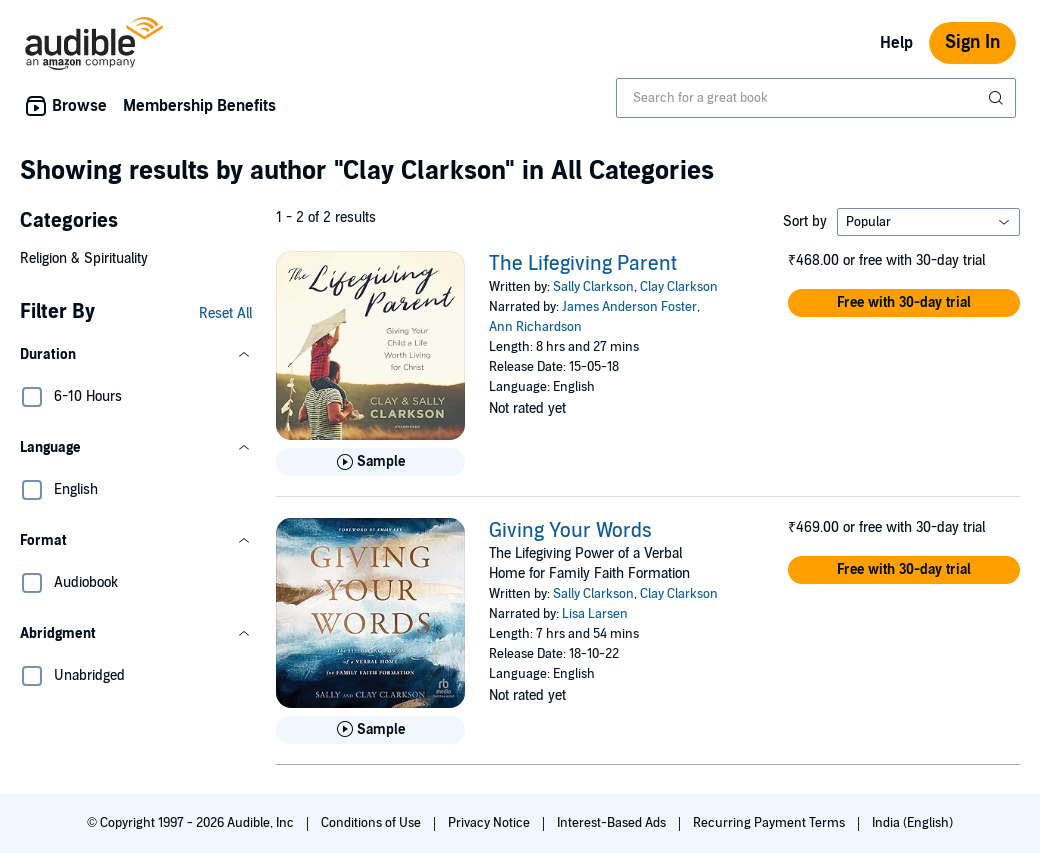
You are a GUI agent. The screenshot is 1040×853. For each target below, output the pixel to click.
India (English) (912, 823)
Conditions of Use (372, 823)
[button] (136, 355)
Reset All (225, 313)
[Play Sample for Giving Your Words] (370, 730)
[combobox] (816, 98)
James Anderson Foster (629, 307)
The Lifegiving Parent (583, 264)
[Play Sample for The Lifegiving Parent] (370, 462)
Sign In (972, 42)
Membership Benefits (199, 106)
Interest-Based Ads (613, 823)
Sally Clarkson (593, 287)
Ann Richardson (535, 327)
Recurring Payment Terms (770, 823)
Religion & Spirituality (84, 258)
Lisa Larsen (595, 614)
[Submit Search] (998, 98)
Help (896, 43)
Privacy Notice (490, 823)
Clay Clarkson (679, 287)
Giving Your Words (570, 531)
